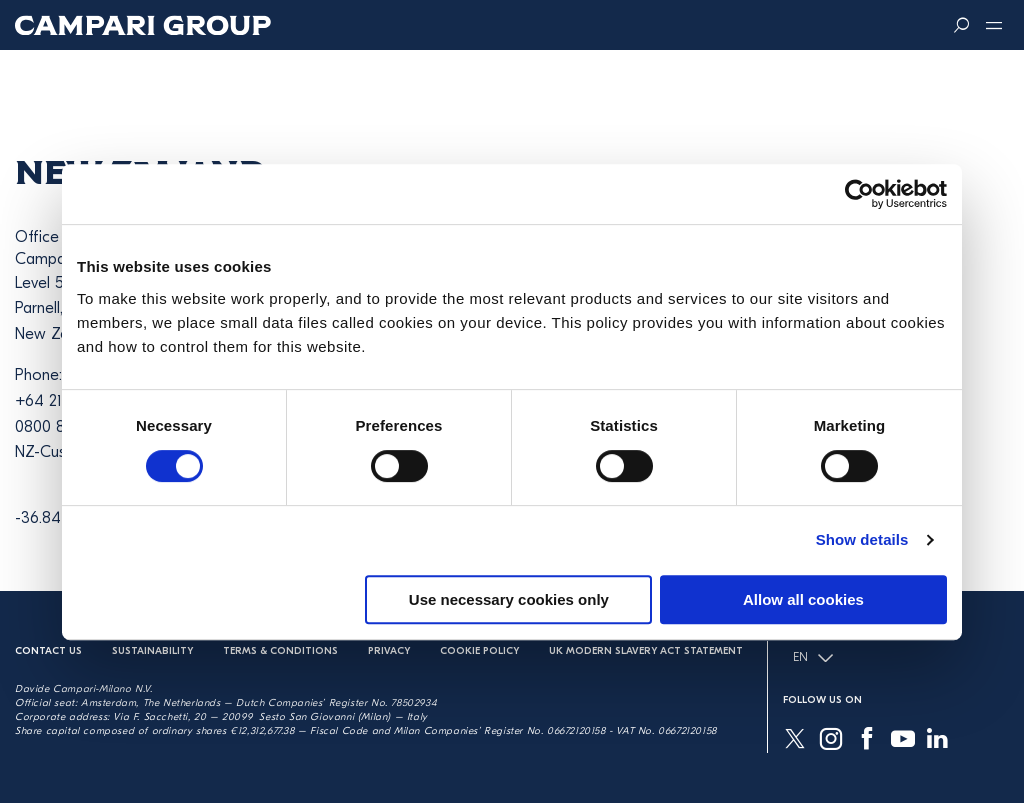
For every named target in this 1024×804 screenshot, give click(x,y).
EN (813, 658)
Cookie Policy (479, 651)
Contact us (48, 651)
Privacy (389, 651)
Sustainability (152, 651)
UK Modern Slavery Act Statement (646, 651)
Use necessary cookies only (509, 599)
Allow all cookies (803, 599)
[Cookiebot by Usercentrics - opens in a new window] (859, 194)
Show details (862, 539)
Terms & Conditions (280, 651)
